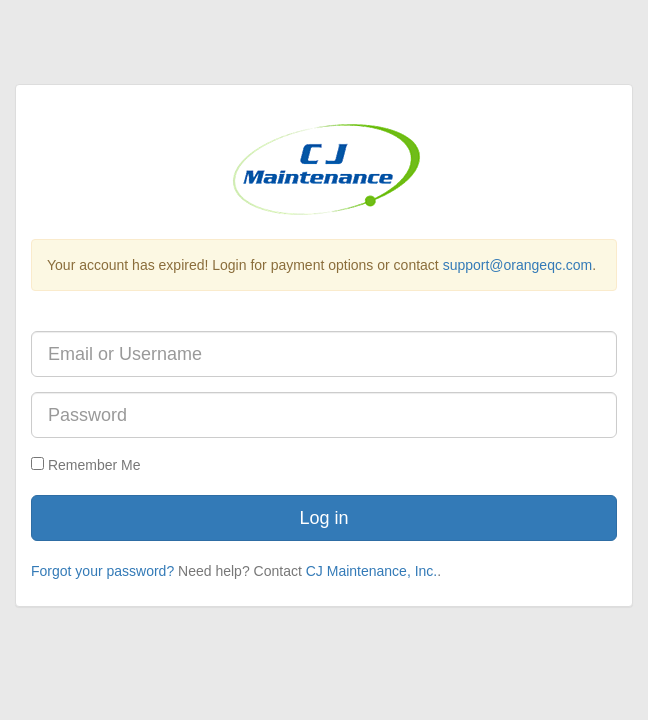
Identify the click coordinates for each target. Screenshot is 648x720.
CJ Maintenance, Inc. (372, 571)
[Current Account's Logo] (324, 168)
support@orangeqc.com (518, 265)
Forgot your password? (102, 571)
